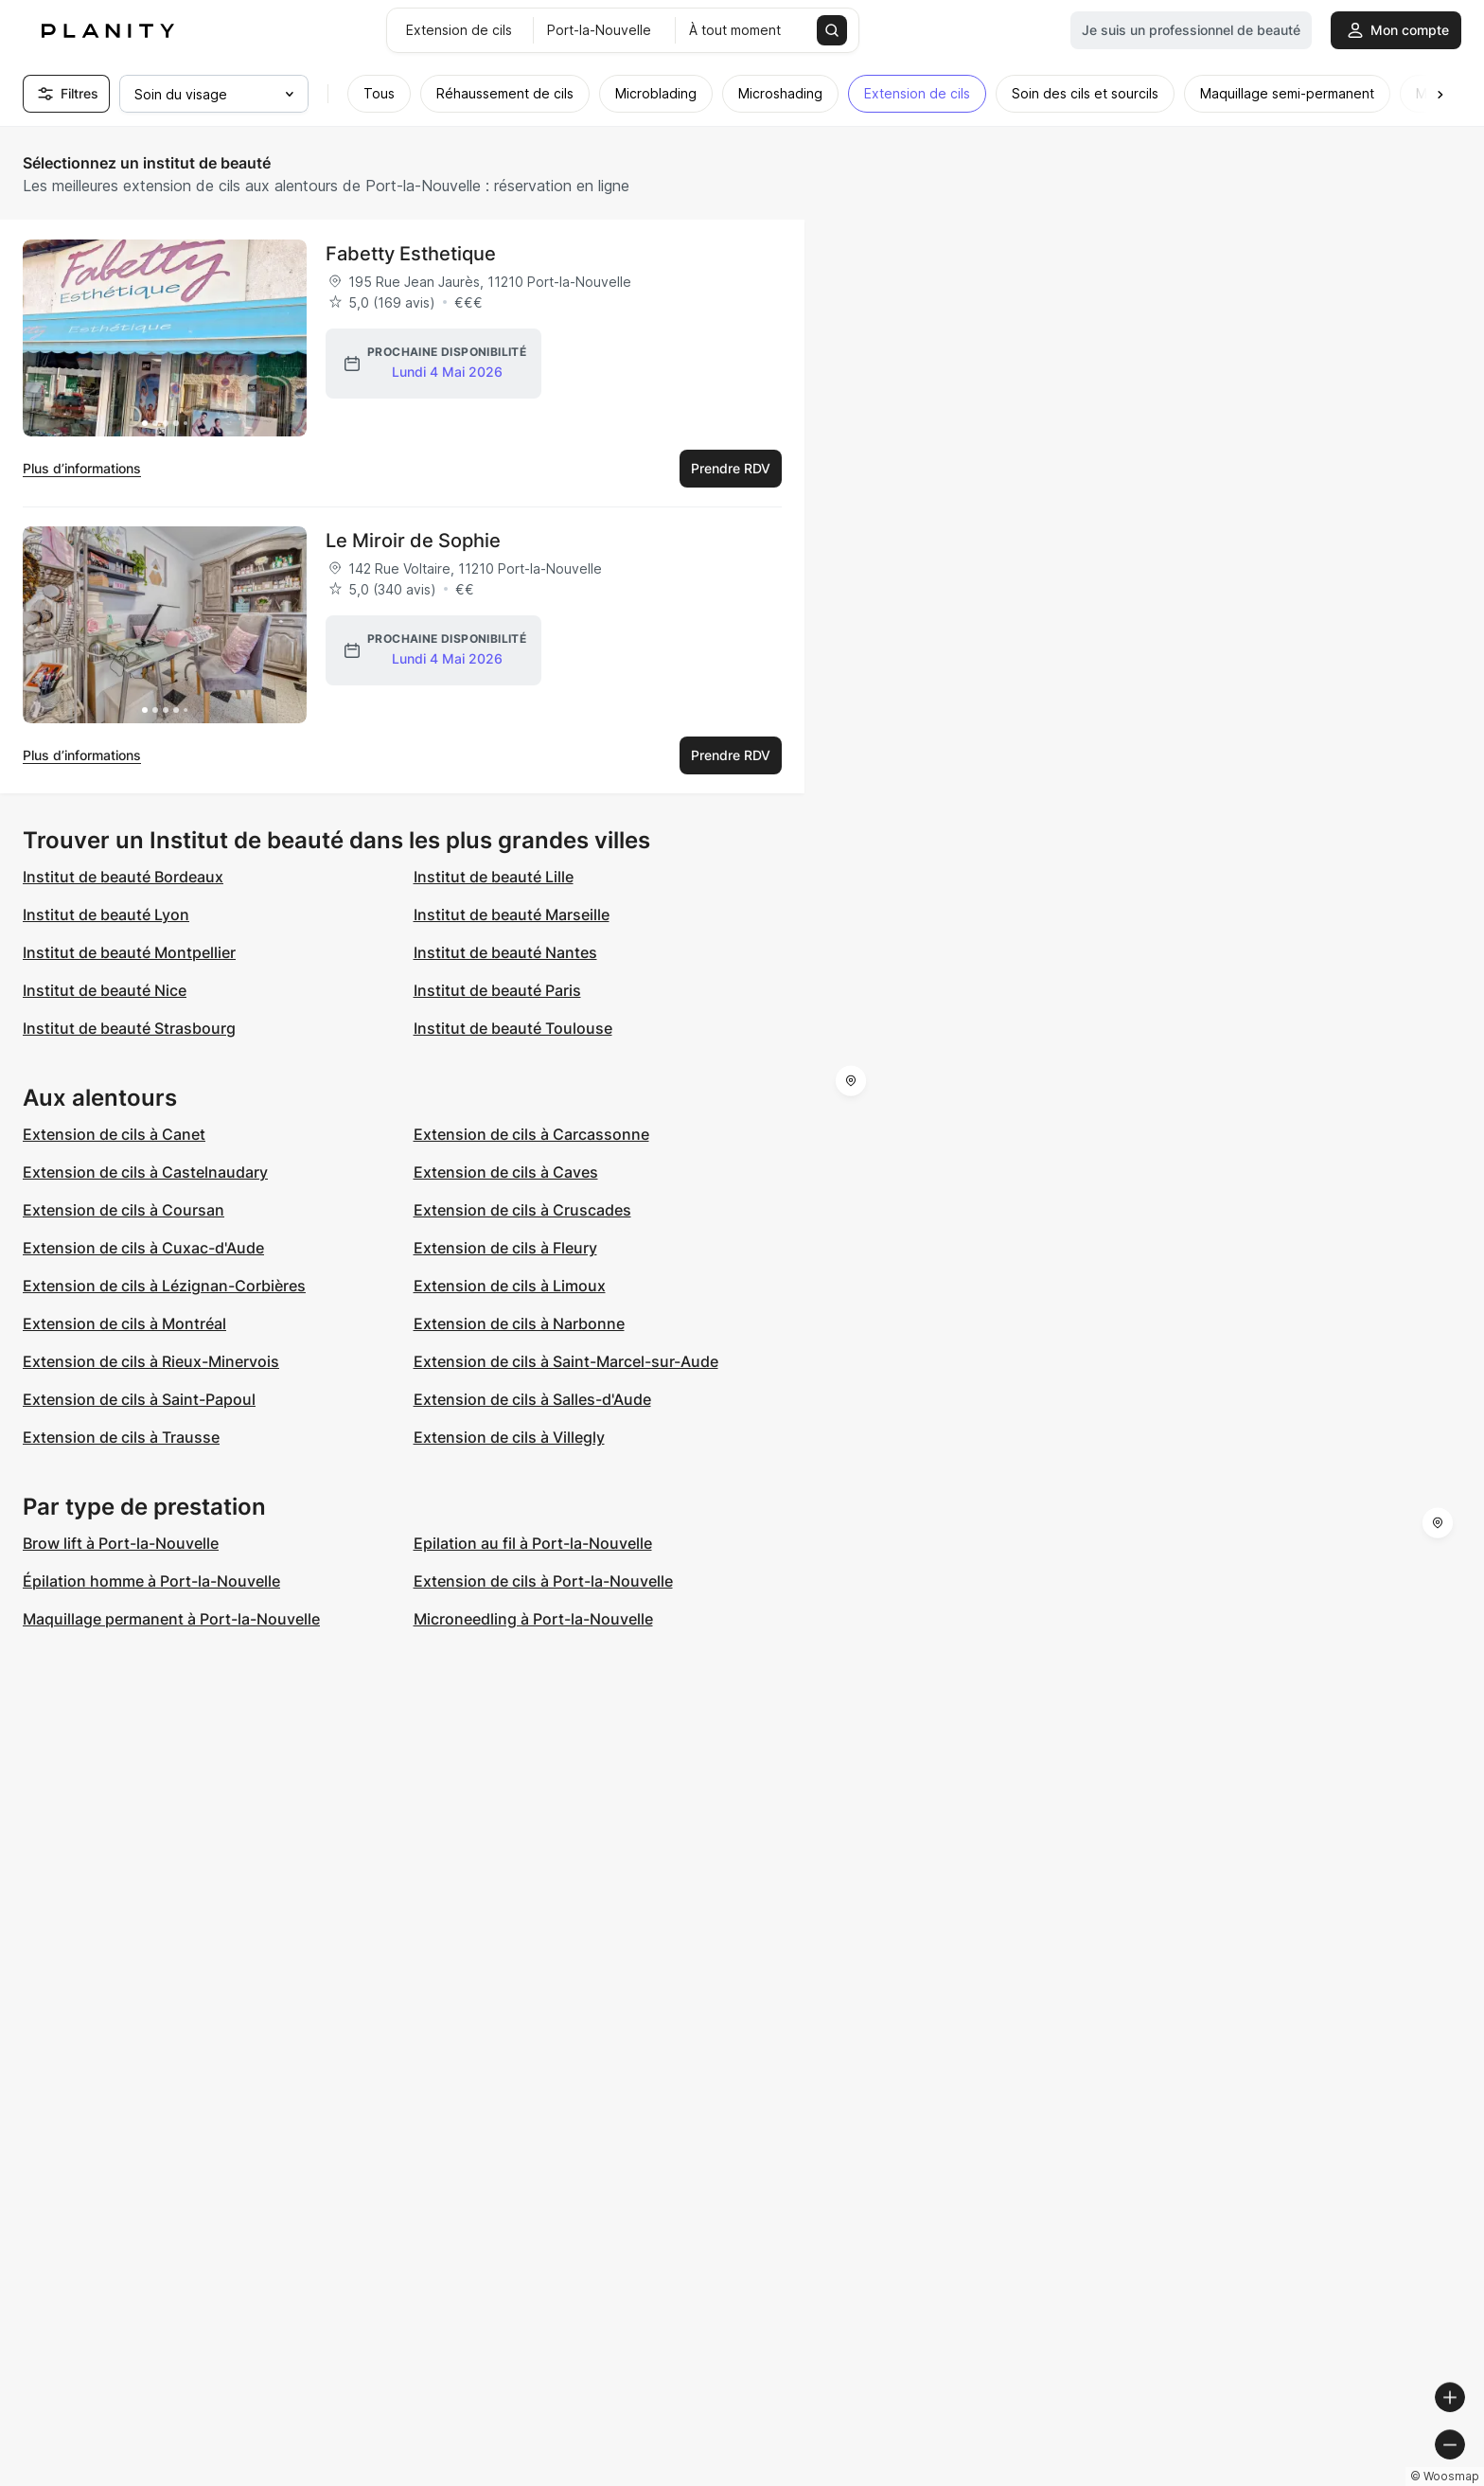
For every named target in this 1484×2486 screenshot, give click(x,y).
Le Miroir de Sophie (413, 540)
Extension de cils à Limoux (510, 1285)
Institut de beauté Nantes (505, 952)
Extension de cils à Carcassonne (531, 1134)
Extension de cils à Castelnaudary (145, 1172)
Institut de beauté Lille (494, 876)
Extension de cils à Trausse (121, 1437)
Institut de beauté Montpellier (129, 952)
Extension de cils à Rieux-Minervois (151, 1361)
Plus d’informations (82, 468)
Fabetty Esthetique (411, 253)
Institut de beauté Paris (497, 990)
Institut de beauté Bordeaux (123, 876)
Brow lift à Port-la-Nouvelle (121, 1543)
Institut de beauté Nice (104, 990)
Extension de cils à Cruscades (522, 1209)
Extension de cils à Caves (506, 1172)
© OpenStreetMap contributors (1380, 2478)
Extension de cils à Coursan (123, 1209)
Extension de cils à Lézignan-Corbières (164, 1285)
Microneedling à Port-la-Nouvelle (533, 1618)
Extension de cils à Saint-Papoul (139, 1399)
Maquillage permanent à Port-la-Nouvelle (171, 1618)
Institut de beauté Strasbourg (129, 1028)
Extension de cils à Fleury (505, 1247)
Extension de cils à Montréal (124, 1323)
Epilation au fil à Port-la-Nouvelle (533, 1543)
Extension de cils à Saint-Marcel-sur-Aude (566, 1361)
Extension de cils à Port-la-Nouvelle (543, 1581)
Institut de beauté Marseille (512, 914)
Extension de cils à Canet (114, 1134)
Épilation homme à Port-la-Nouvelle (151, 1581)
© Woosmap (1128, 2478)
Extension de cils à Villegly (509, 1437)
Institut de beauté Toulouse (513, 1028)
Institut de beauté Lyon (106, 914)
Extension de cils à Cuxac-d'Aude (143, 1247)
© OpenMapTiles (1224, 2478)
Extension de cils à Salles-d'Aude (532, 1399)
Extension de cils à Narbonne (519, 1323)
